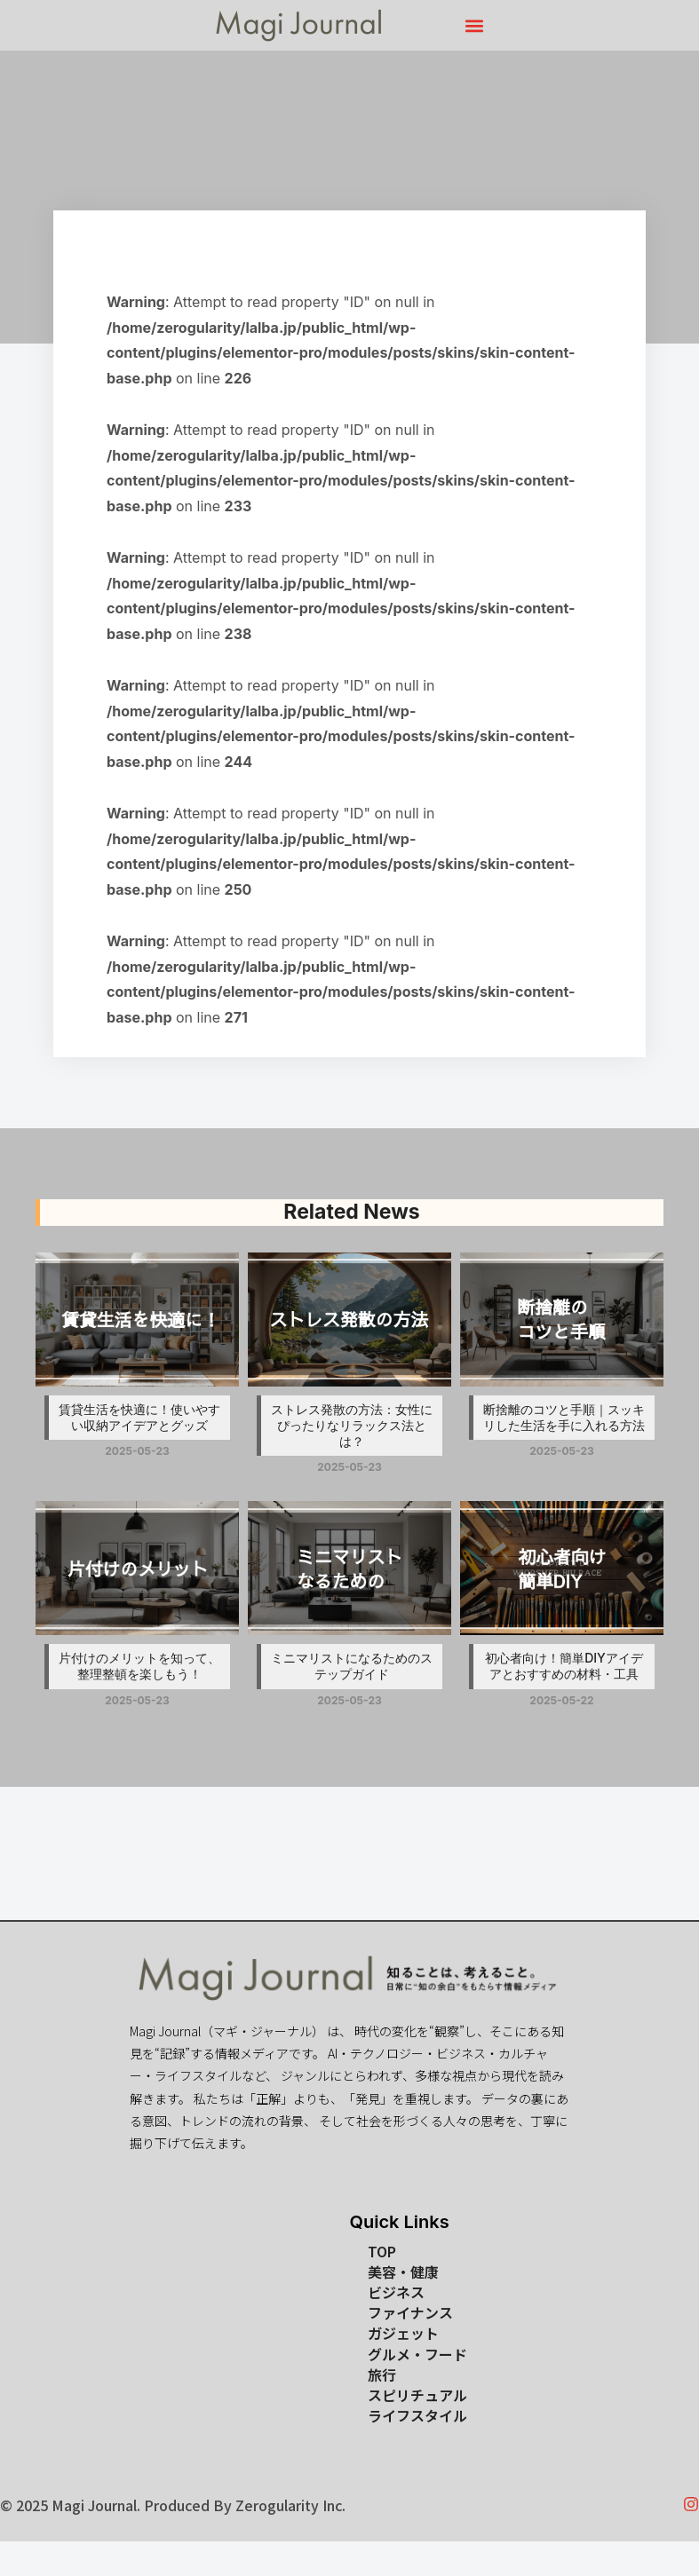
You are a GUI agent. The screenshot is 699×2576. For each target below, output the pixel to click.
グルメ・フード (417, 2354)
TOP (382, 2251)
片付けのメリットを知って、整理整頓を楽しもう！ (139, 1665)
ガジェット (403, 2333)
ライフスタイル (417, 2416)
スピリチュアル (417, 2395)
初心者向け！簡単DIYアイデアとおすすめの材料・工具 (564, 1665)
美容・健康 (403, 2272)
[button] (474, 25)
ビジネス (396, 2292)
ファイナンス (410, 2313)
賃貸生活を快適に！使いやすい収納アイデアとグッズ (139, 1417)
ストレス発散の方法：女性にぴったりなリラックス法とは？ (352, 1425)
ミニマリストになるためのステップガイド (352, 1665)
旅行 (382, 2375)
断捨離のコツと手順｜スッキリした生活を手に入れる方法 (564, 1417)
